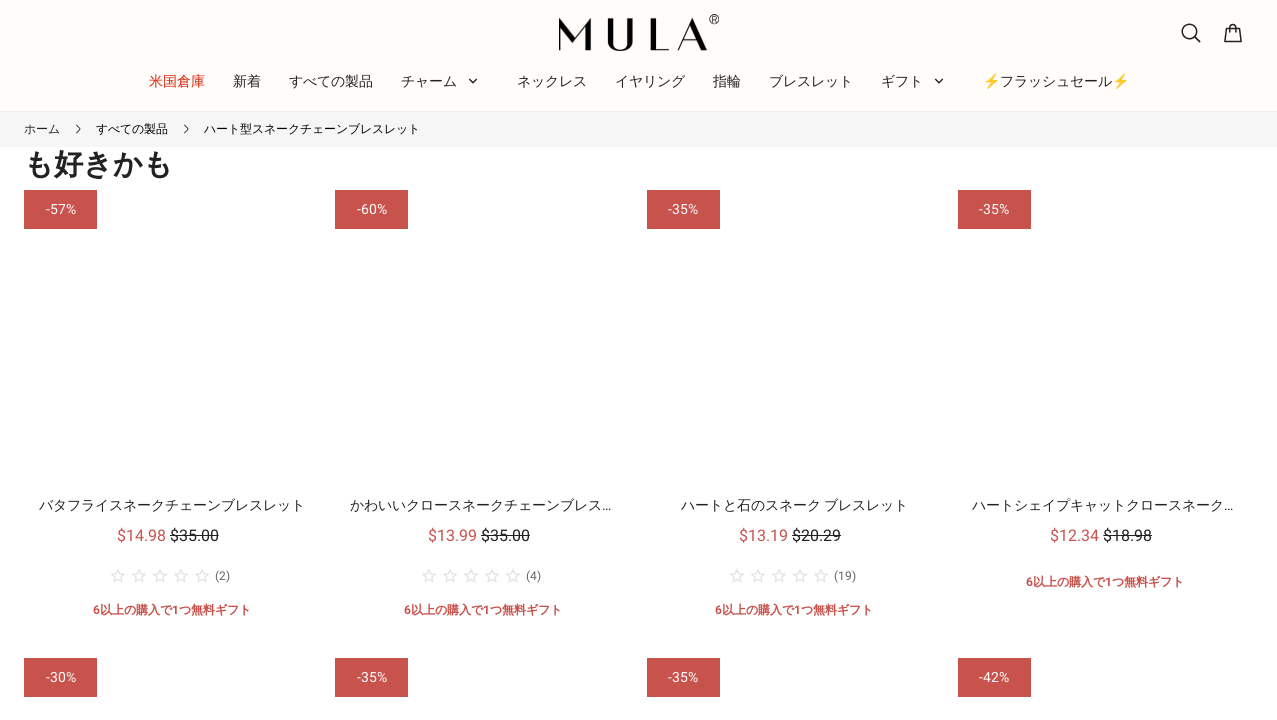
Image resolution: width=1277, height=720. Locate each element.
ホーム (42, 129)
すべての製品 (132, 129)
